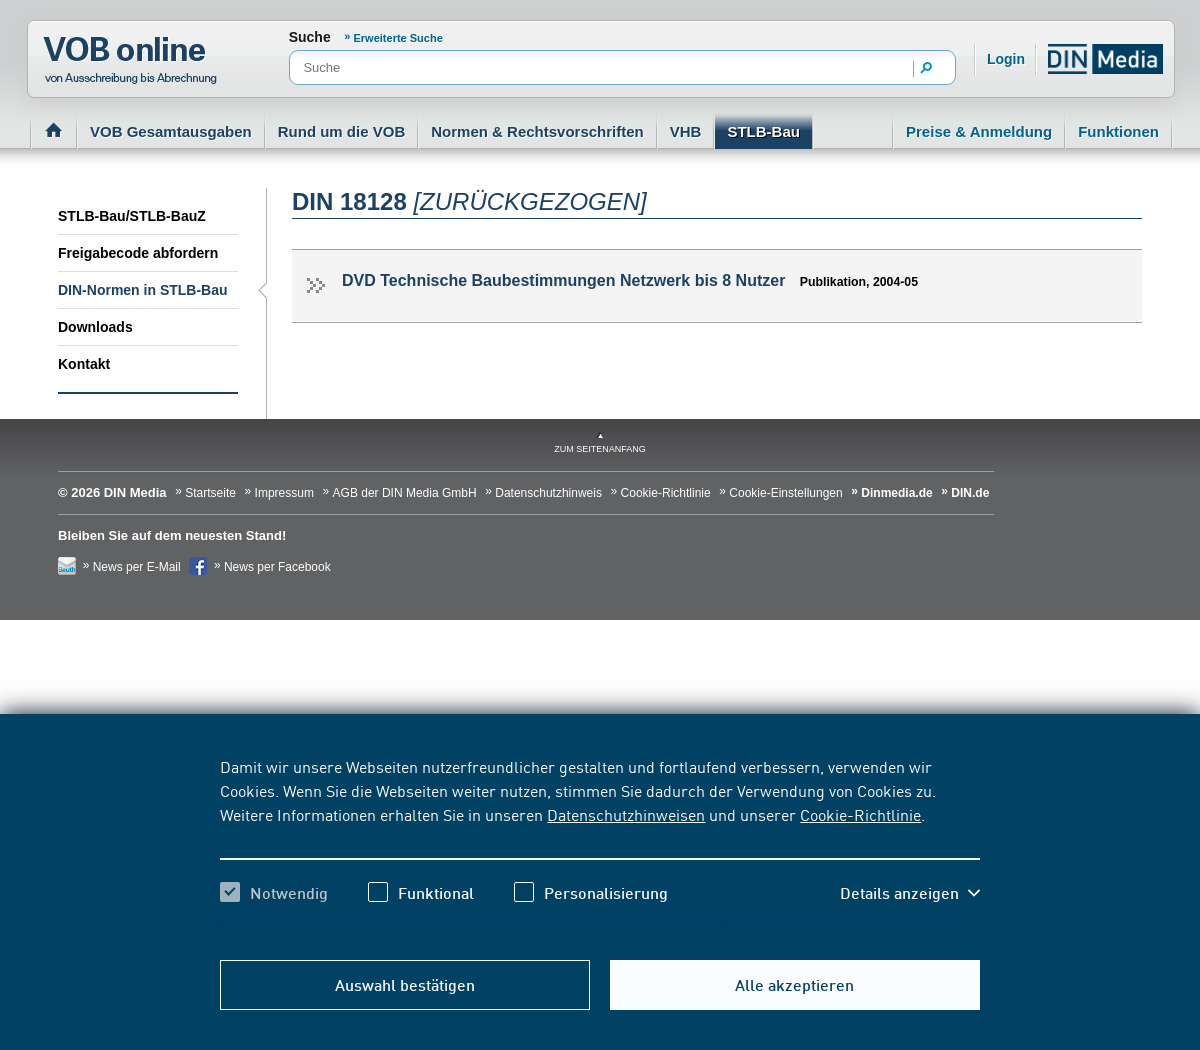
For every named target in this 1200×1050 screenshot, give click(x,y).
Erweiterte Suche (398, 38)
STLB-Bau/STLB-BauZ (132, 216)
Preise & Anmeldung (979, 131)
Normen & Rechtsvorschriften (537, 131)
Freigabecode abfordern (138, 253)
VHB (686, 131)
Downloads (95, 327)
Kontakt (84, 364)
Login (1006, 59)
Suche (310, 37)
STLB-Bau (763, 131)
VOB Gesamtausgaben (171, 131)
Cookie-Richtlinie (860, 814)
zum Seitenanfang (600, 449)
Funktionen (1118, 131)
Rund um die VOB (342, 131)
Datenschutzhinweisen (626, 814)
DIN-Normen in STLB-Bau (143, 290)
